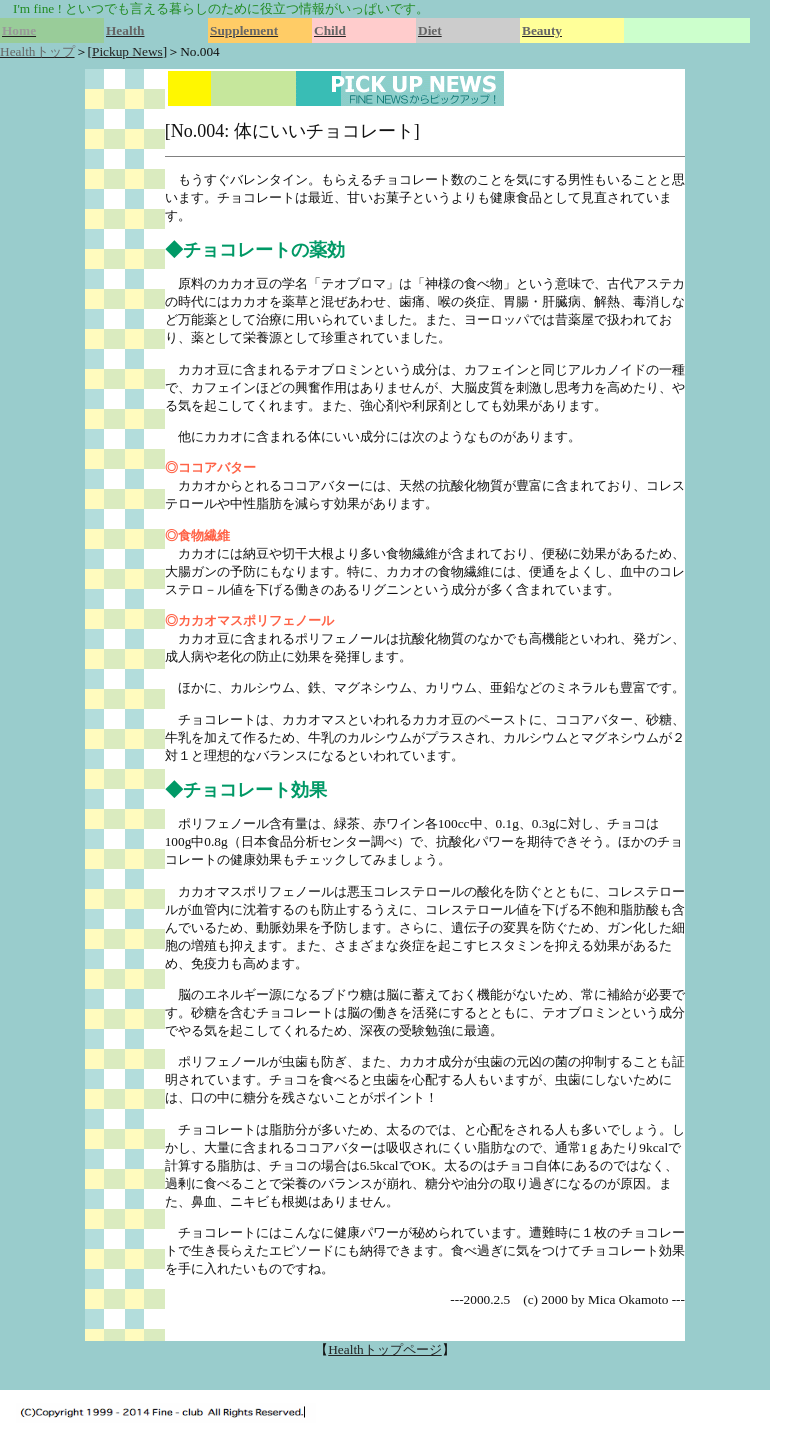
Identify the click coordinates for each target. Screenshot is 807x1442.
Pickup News (127, 51)
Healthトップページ (385, 1349)
